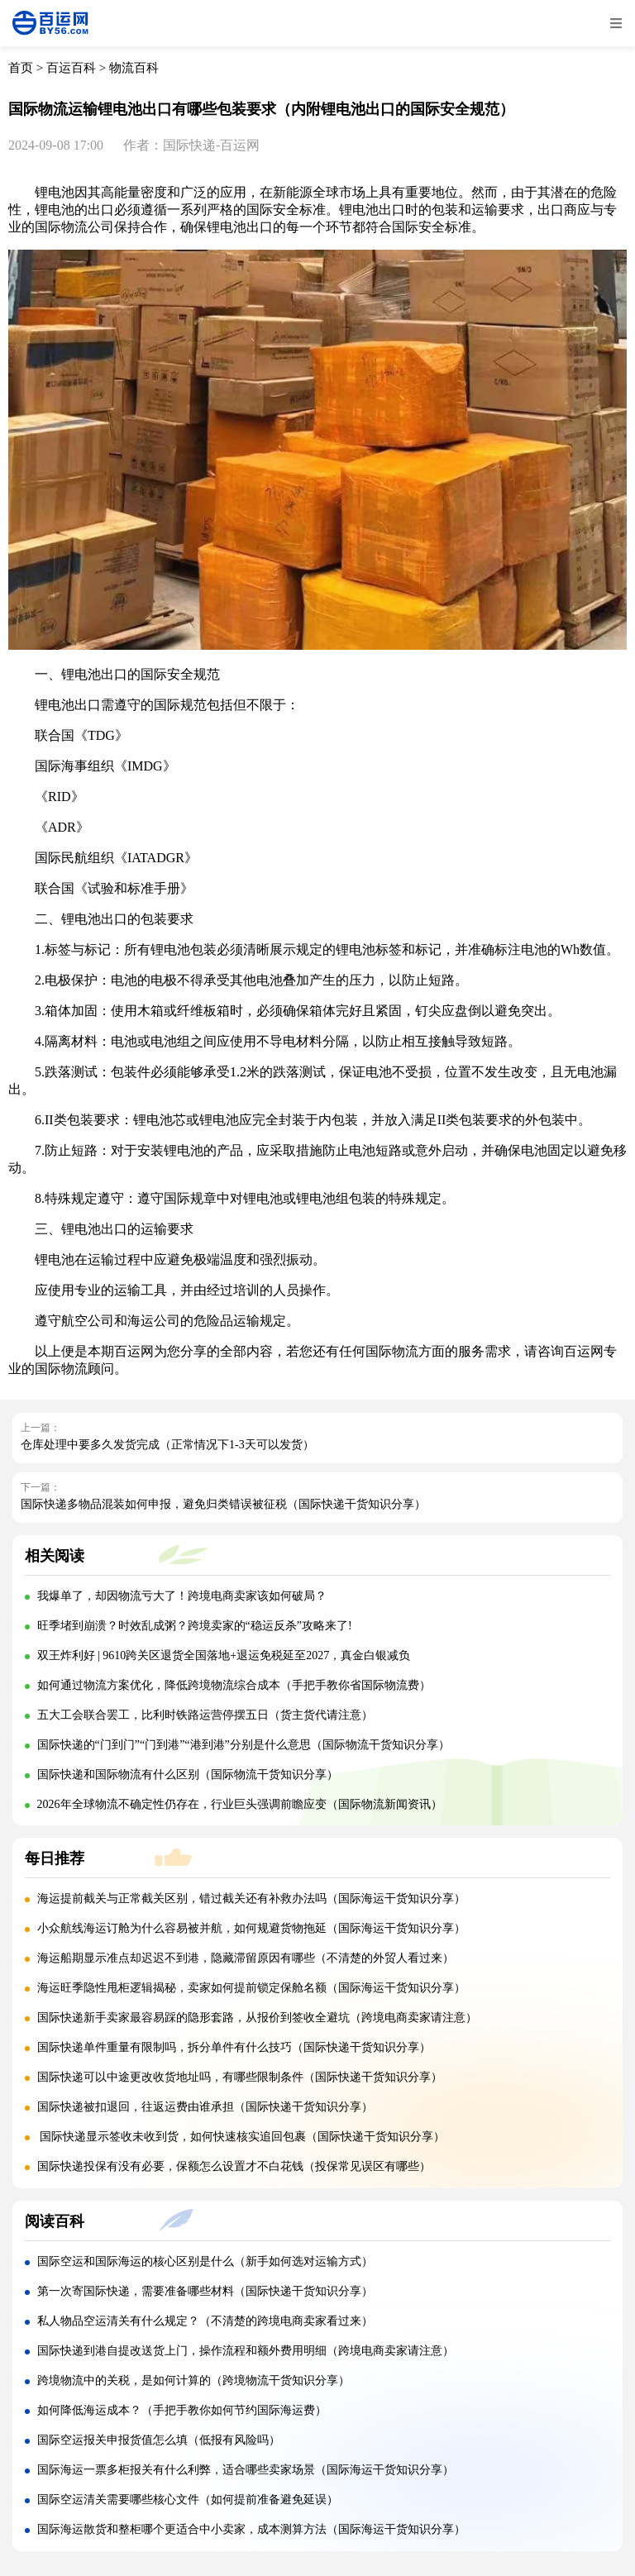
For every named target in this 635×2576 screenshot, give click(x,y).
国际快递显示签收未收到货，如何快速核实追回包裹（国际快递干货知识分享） (241, 2136)
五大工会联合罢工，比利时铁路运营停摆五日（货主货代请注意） (205, 1715)
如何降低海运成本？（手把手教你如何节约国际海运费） (182, 2410)
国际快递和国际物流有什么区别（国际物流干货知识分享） (187, 1774)
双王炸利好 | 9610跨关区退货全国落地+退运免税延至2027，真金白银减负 (224, 1655)
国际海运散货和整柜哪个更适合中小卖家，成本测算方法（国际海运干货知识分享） (251, 2529)
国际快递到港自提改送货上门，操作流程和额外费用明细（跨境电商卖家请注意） (245, 2351)
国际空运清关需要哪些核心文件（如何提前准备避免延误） (187, 2499)
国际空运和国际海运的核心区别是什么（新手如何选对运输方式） (205, 2261)
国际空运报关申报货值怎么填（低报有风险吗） (158, 2440)
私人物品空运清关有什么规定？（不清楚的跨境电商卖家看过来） (205, 2321)
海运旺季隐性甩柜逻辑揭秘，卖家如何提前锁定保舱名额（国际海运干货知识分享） (251, 1988)
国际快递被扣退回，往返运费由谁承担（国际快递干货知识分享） (205, 2107)
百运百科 (71, 67)
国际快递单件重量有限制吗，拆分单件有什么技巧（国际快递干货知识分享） (234, 2047)
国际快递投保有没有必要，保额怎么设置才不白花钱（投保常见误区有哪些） (234, 2166)
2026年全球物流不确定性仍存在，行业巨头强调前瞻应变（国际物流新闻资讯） (239, 1804)
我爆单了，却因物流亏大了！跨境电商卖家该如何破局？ (182, 1596)
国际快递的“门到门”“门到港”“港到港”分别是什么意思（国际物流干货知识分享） (243, 1745)
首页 (20, 67)
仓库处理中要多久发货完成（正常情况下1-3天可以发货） (167, 1444)
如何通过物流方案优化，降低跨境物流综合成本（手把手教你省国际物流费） (234, 1685)
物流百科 (134, 67)
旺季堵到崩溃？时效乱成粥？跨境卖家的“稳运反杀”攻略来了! (194, 1626)
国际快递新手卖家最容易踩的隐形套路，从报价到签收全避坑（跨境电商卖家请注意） (257, 2017)
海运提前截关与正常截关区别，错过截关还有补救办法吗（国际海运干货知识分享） (251, 1898)
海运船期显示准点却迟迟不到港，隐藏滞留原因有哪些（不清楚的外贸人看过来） (245, 1958)
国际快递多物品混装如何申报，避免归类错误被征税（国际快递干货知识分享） (223, 1504)
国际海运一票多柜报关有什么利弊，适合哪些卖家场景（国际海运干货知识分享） (245, 2470)
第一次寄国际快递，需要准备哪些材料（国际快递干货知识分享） (205, 2291)
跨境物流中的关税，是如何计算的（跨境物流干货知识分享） (193, 2380)
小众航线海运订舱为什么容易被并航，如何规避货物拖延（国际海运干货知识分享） (251, 1928)
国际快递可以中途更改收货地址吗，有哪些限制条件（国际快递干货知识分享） (239, 2077)
